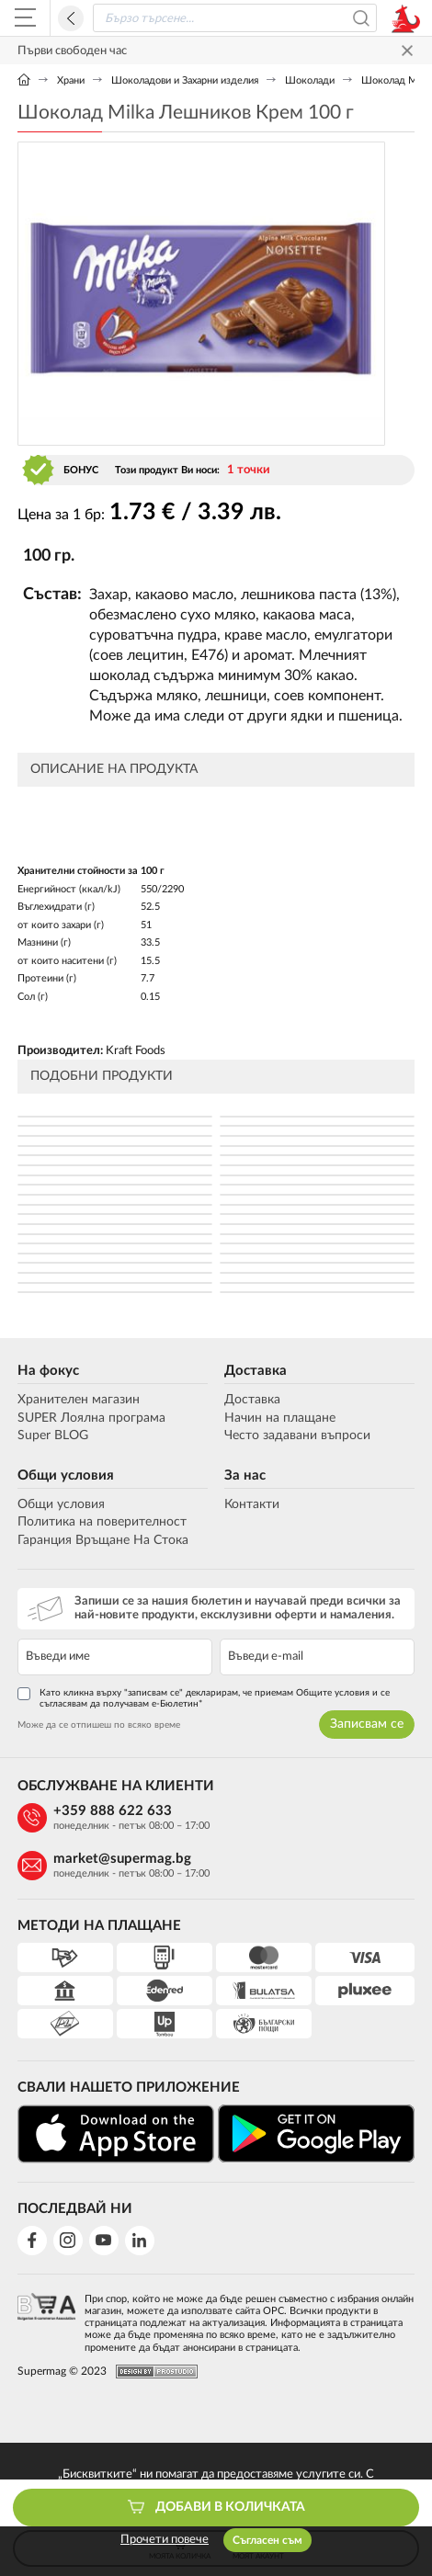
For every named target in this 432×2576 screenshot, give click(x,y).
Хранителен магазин (78, 1399)
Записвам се (367, 1724)
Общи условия (65, 1475)
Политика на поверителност (102, 1521)
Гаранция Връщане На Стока (102, 1540)
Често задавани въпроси (297, 1435)
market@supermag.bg (122, 1859)
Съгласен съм (267, 2540)
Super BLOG (52, 1435)
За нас (245, 1475)
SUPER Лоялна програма (91, 1418)
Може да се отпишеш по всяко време (98, 1725)
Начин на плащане (279, 1418)
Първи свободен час (72, 51)
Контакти (251, 1504)
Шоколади (310, 80)
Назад (70, 18)
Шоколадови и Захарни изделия (184, 80)
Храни (71, 80)
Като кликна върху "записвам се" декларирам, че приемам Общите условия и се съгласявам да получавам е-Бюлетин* (203, 1697)
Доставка (255, 1371)
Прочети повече (164, 2540)
